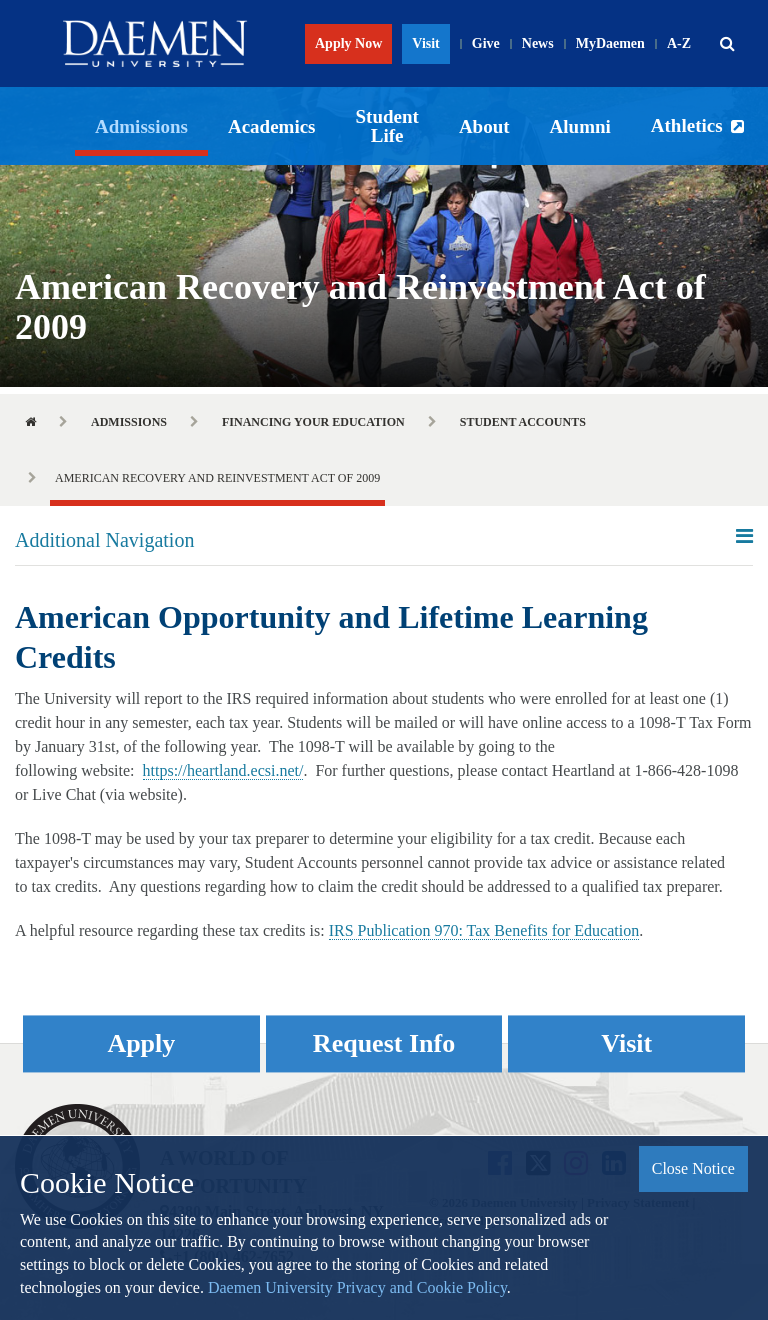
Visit (425, 43)
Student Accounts (523, 422)
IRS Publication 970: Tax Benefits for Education (484, 930)
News (538, 43)
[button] (727, 44)
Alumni (580, 126)
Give (486, 43)
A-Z (679, 43)
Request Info (384, 1043)
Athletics (687, 125)
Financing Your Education (313, 422)
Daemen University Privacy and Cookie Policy (357, 1287)
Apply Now (348, 43)
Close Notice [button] (693, 1168)
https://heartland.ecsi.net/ (223, 770)
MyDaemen (610, 43)
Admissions (141, 126)
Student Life (387, 126)
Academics (272, 126)
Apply (141, 1043)
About (484, 126)
